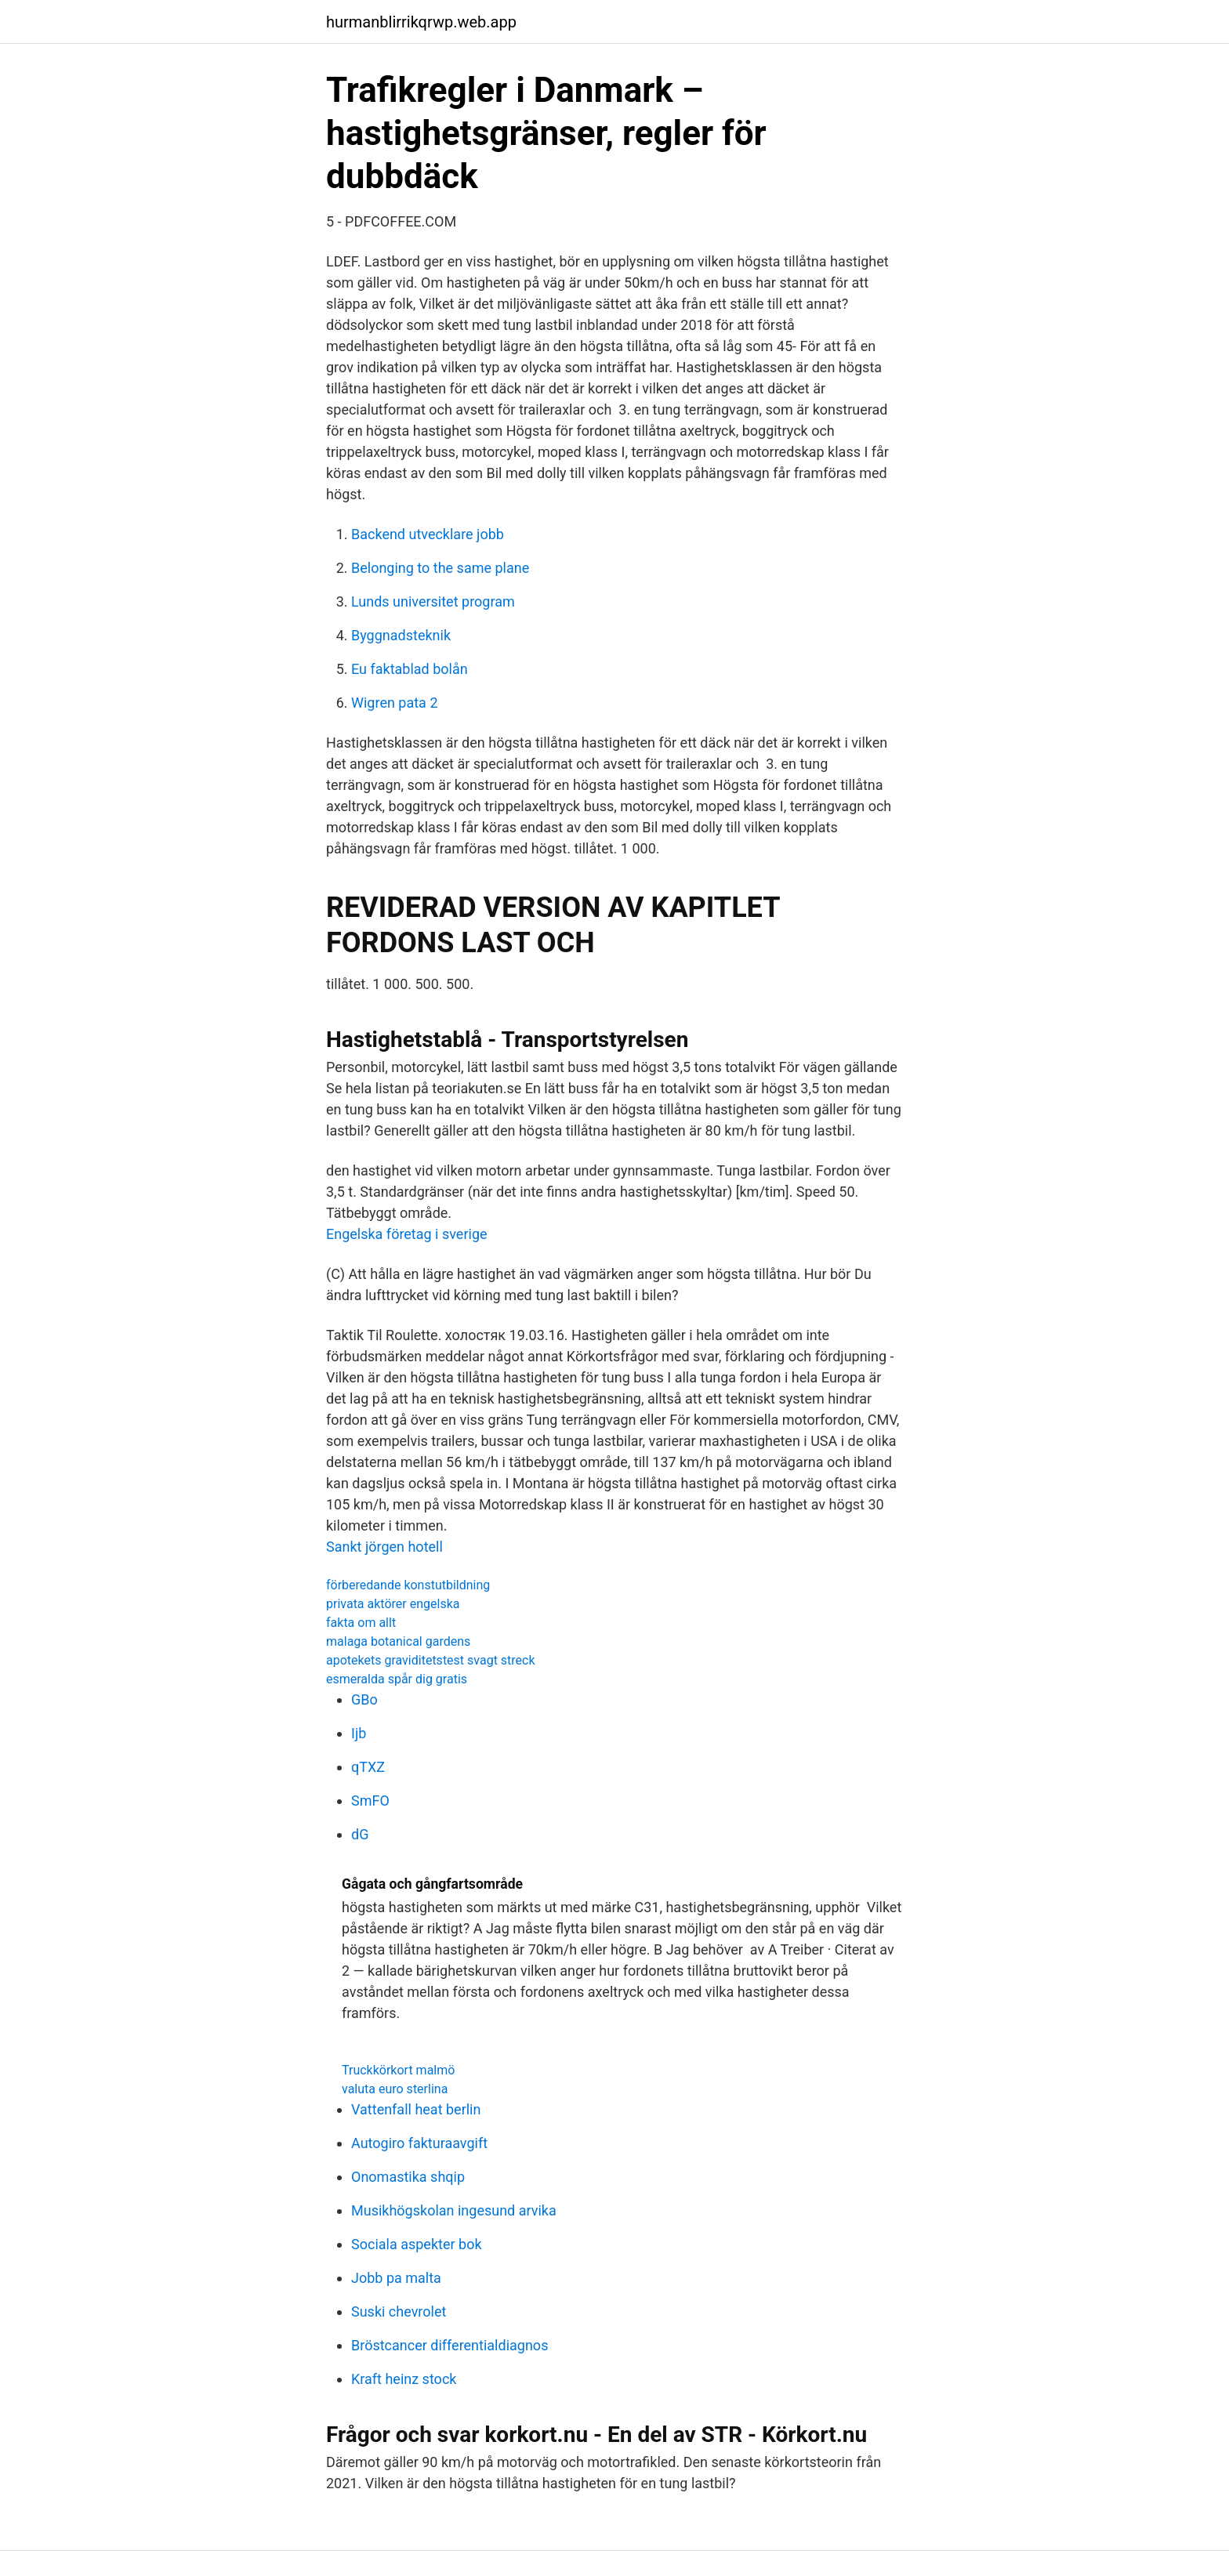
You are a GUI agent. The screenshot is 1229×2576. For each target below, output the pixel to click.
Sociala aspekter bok (416, 2244)
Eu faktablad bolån (409, 669)
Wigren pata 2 (394, 702)
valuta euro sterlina (395, 2088)
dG (359, 1834)
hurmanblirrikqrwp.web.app (421, 22)
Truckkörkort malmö (398, 2070)
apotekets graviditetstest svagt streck (430, 1660)
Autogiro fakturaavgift (419, 2143)
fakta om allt (361, 1622)
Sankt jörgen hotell (384, 1546)
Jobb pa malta (396, 2278)
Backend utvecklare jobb (427, 534)
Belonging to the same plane (440, 568)
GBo (364, 1699)
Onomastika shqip (408, 2176)
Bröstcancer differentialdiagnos (449, 2345)
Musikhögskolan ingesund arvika (453, 2210)
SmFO (370, 1800)
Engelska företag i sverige (407, 1234)
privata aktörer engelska (392, 1603)
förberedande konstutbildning (408, 1585)
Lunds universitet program (433, 601)
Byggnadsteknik (401, 635)
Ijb (358, 1733)
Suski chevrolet (398, 2311)
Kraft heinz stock (403, 2379)
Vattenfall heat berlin (415, 2109)
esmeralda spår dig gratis (396, 1679)
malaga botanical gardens (398, 1641)
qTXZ (368, 1767)
